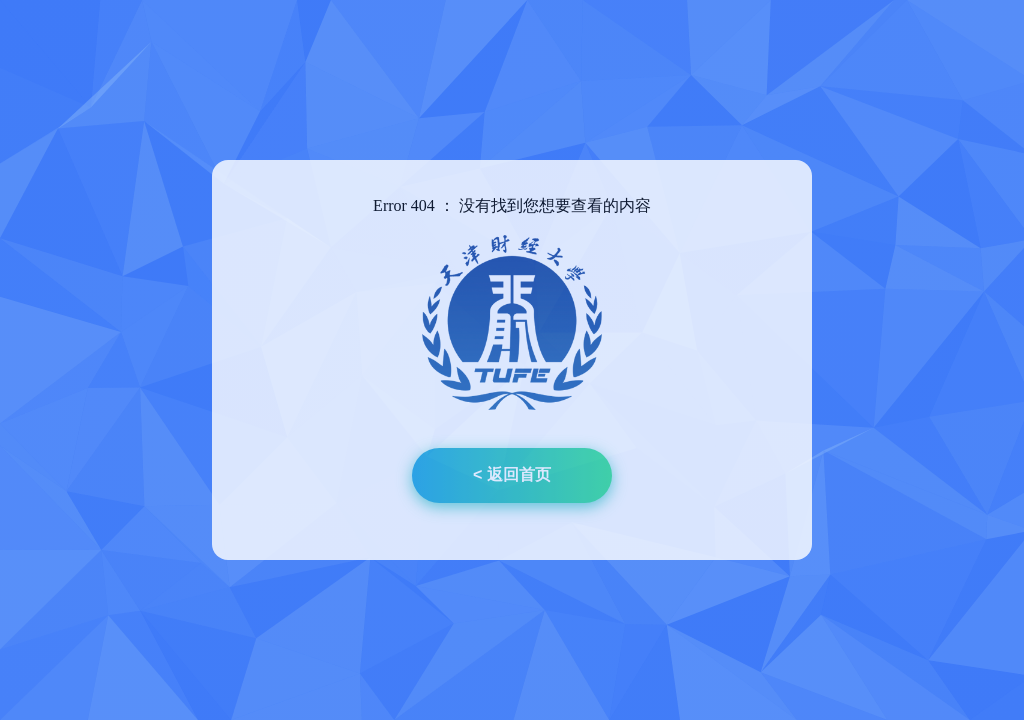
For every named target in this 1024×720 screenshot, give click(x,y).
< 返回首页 (512, 474)
